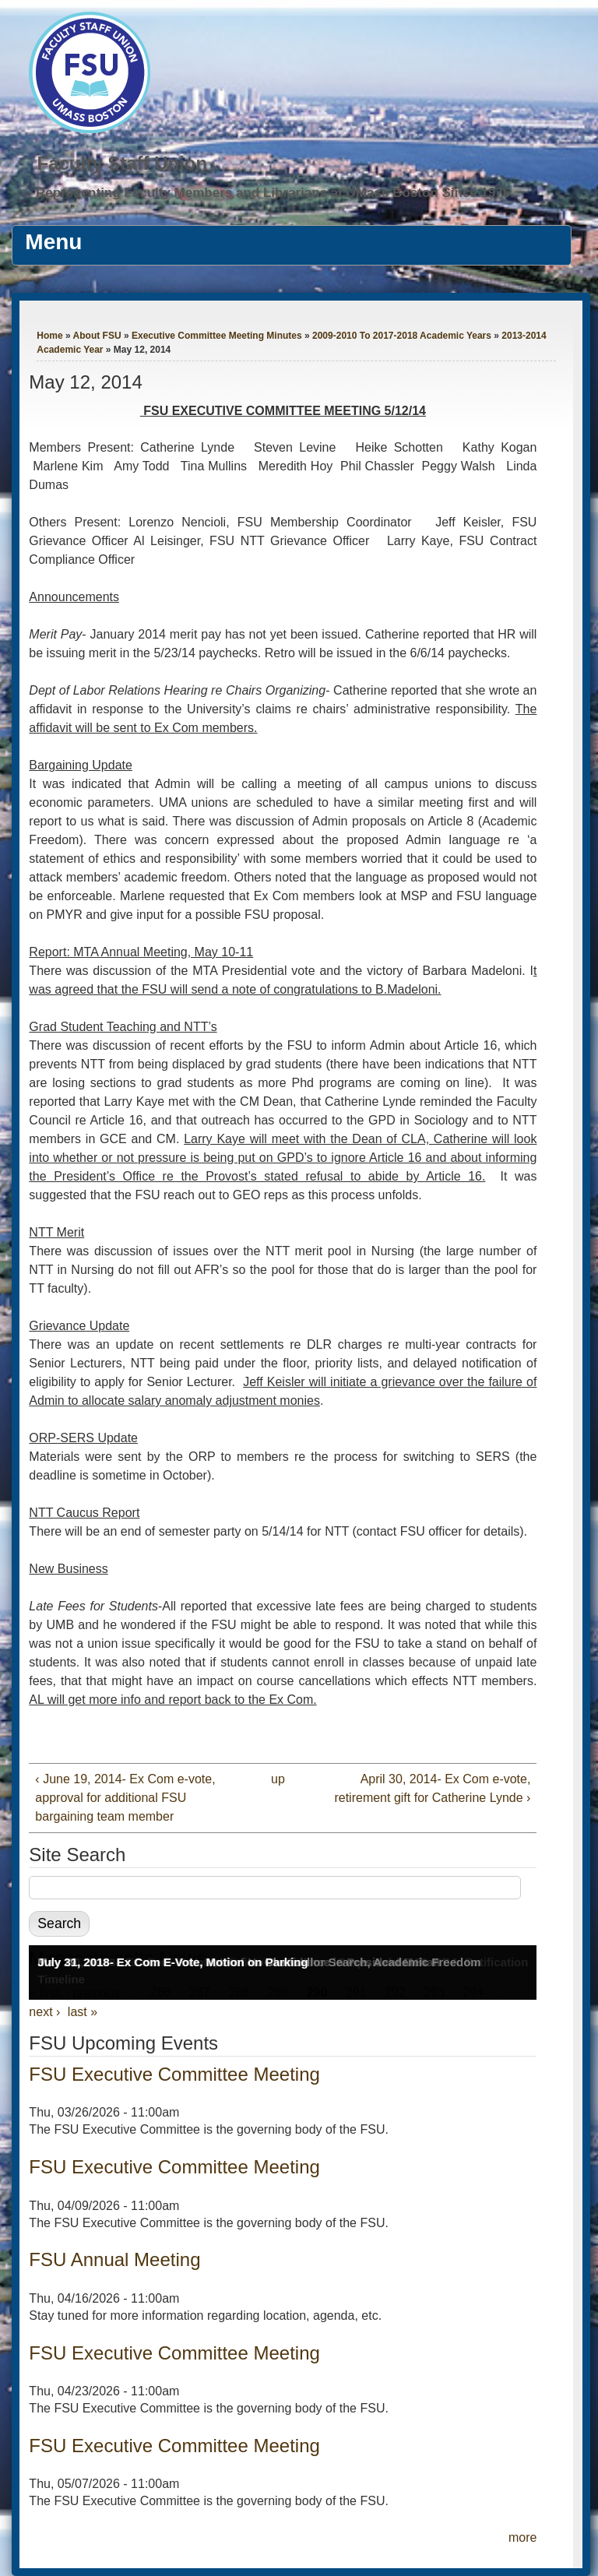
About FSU (97, 335)
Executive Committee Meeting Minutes (217, 335)
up (278, 1779)
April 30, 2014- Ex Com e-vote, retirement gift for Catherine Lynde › (432, 1788)
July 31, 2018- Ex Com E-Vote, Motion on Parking (172, 1962)
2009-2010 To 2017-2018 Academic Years (401, 335)
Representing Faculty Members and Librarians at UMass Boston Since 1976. (275, 192)
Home (49, 335)
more (522, 2537)
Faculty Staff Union (122, 163)
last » (82, 2011)
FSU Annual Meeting (114, 2259)
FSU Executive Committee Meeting (174, 2074)
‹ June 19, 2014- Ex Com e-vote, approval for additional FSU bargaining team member (125, 1797)
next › (44, 2011)
